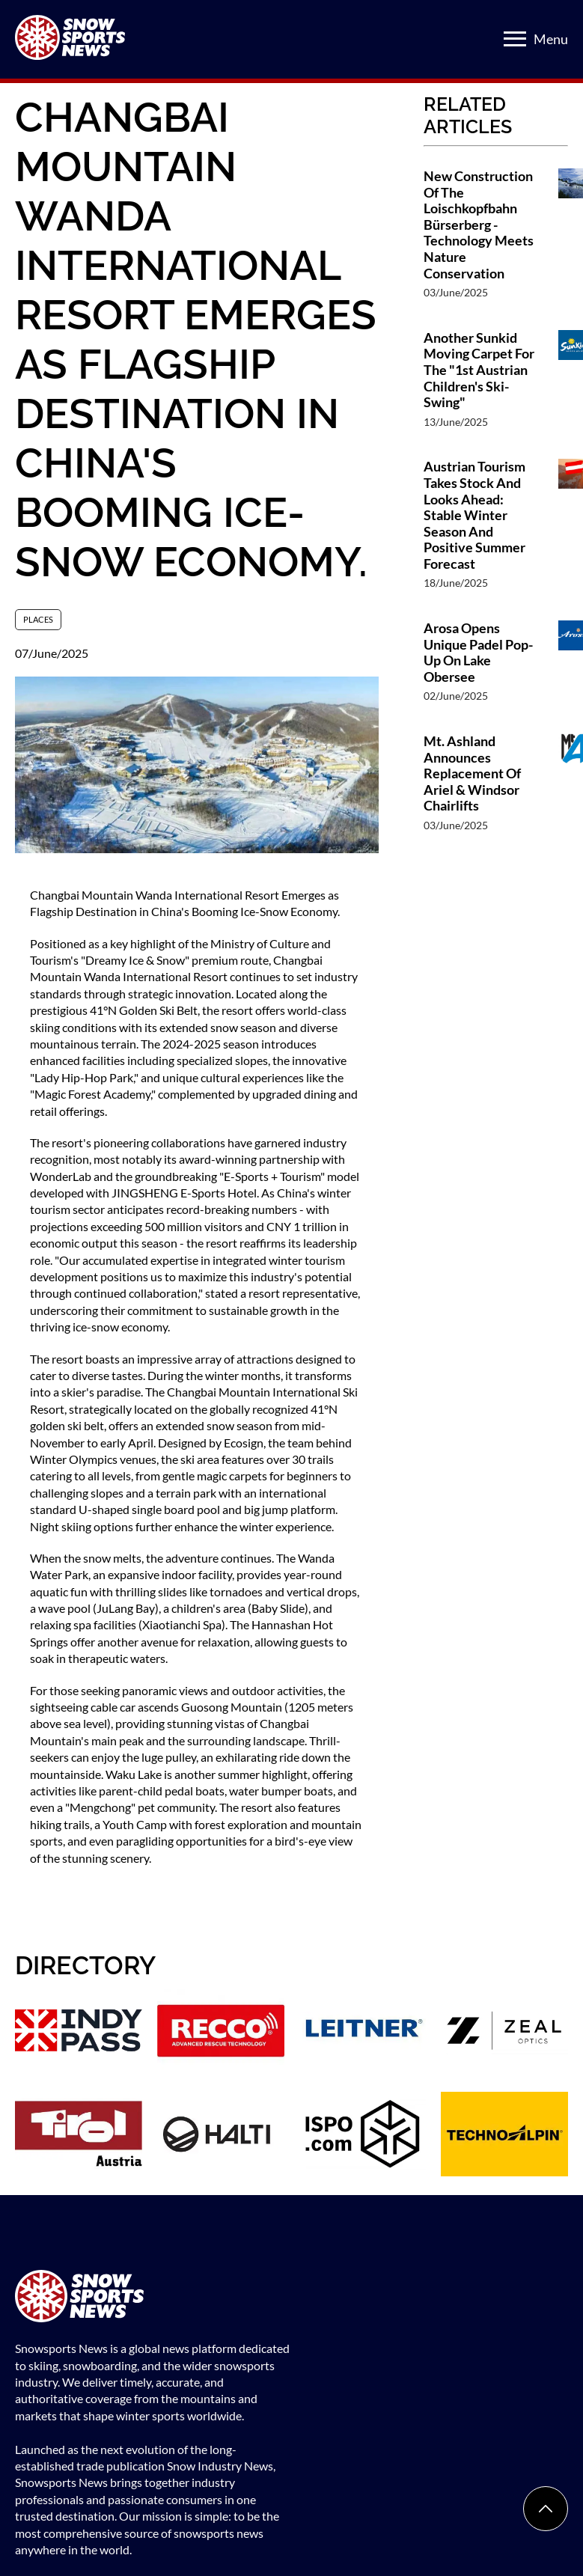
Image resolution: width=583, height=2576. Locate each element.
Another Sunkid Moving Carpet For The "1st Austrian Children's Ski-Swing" (479, 370)
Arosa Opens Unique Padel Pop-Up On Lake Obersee (478, 652)
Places (38, 619)
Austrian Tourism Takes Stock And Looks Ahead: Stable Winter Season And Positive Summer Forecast (474, 515)
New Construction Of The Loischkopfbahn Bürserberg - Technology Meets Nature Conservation (479, 224)
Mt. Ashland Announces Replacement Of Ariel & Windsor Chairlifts (472, 773)
